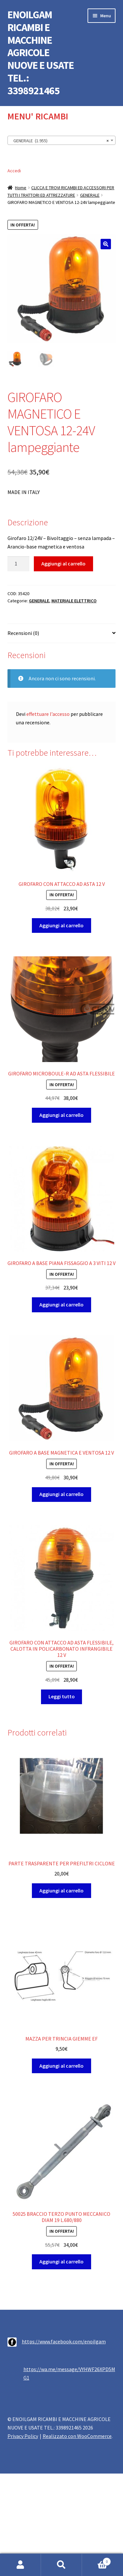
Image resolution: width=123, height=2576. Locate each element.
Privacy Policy (22, 2436)
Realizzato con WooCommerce (77, 2436)
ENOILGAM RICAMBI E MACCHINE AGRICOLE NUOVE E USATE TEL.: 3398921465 (40, 52)
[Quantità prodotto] (18, 563)
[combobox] (61, 140)
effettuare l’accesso (48, 714)
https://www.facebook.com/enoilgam (64, 2341)
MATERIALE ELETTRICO (74, 601)
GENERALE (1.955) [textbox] (59, 140)
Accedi (14, 171)
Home (20, 188)
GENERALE (90, 195)
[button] (106, 244)
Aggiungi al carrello (63, 563)
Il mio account (20, 2565)
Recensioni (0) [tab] (23, 633)
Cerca (61, 2565)
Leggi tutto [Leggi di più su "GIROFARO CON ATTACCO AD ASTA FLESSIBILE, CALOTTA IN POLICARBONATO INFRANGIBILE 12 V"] (61, 1696)
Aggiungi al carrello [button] (61, 925)
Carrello (96, 2560)
